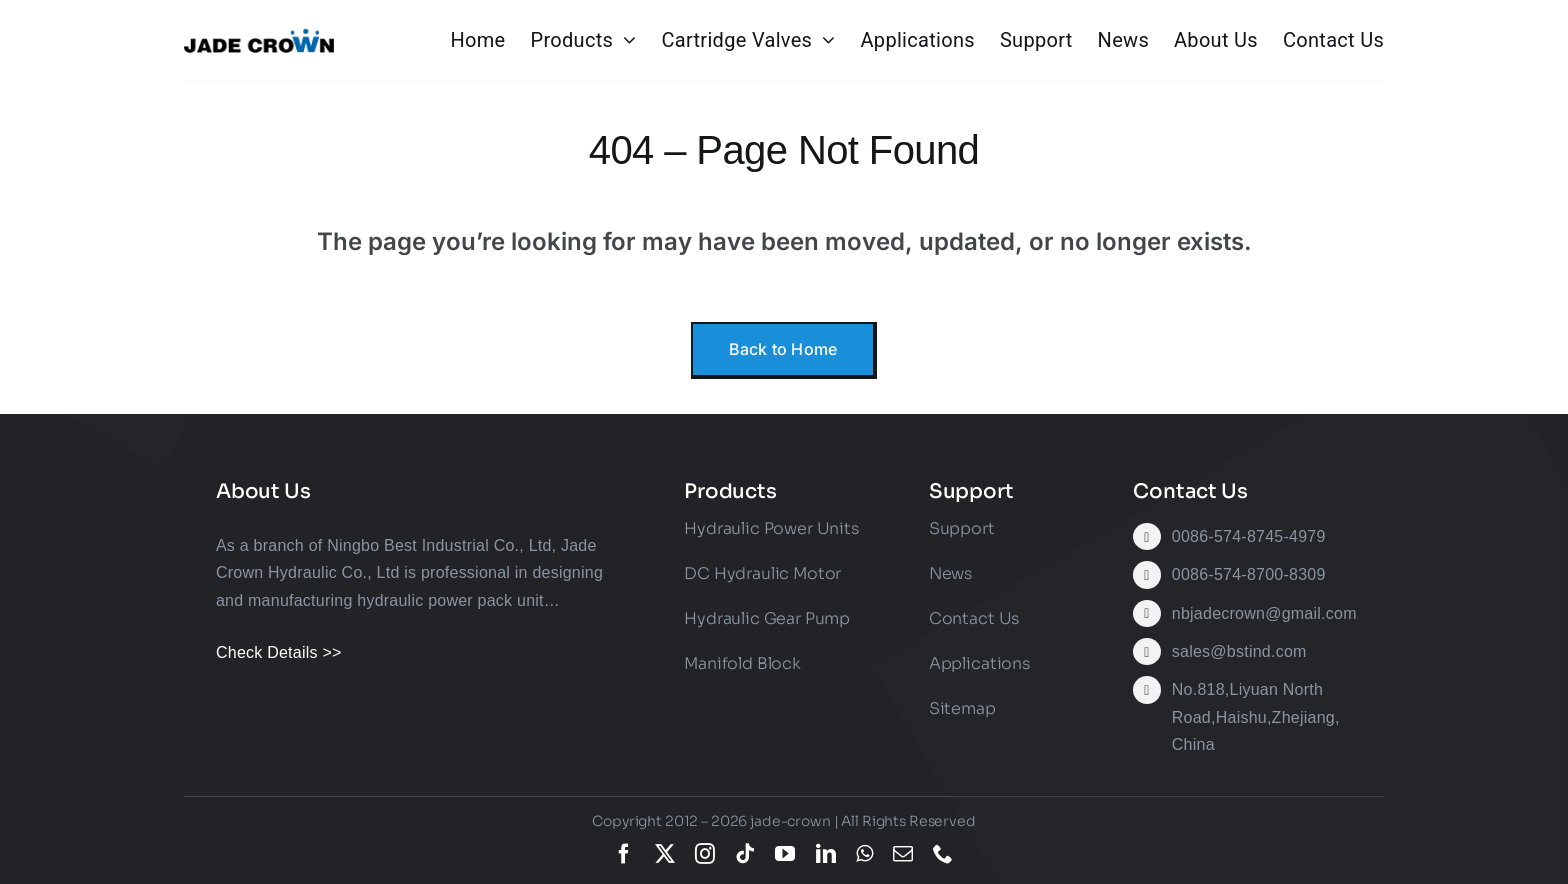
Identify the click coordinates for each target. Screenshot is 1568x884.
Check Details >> (279, 652)
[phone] (943, 854)
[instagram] (705, 854)
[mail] (903, 854)
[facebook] (624, 854)
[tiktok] (745, 854)
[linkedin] (826, 854)
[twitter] (665, 854)
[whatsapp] (864, 854)
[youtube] (785, 854)
